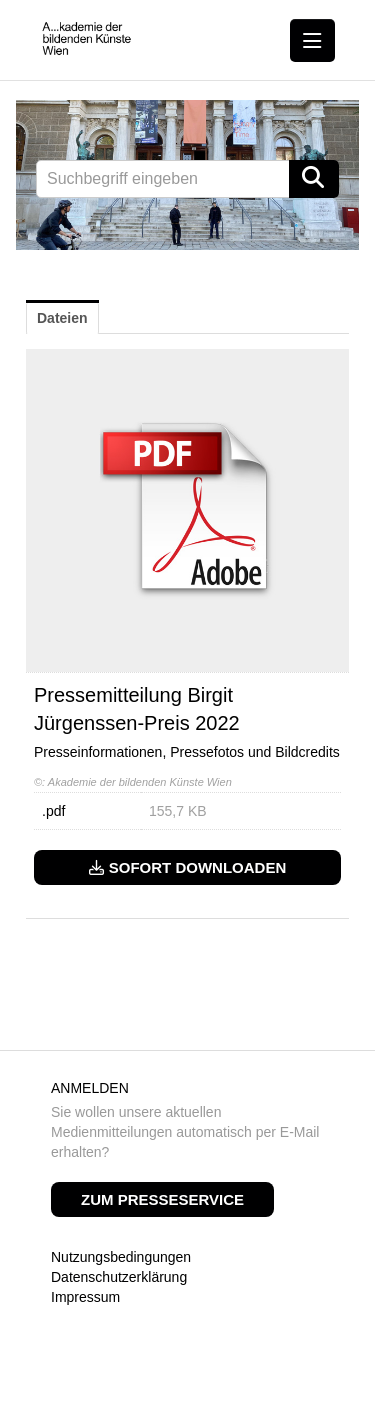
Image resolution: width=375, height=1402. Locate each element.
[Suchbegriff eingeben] (187, 179)
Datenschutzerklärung (119, 1277)
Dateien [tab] (62, 318)
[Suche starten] (314, 179)
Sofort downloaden (188, 867)
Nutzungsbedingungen (121, 1257)
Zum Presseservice (162, 1199)
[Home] (86, 39)
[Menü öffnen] (312, 40)
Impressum (85, 1297)
